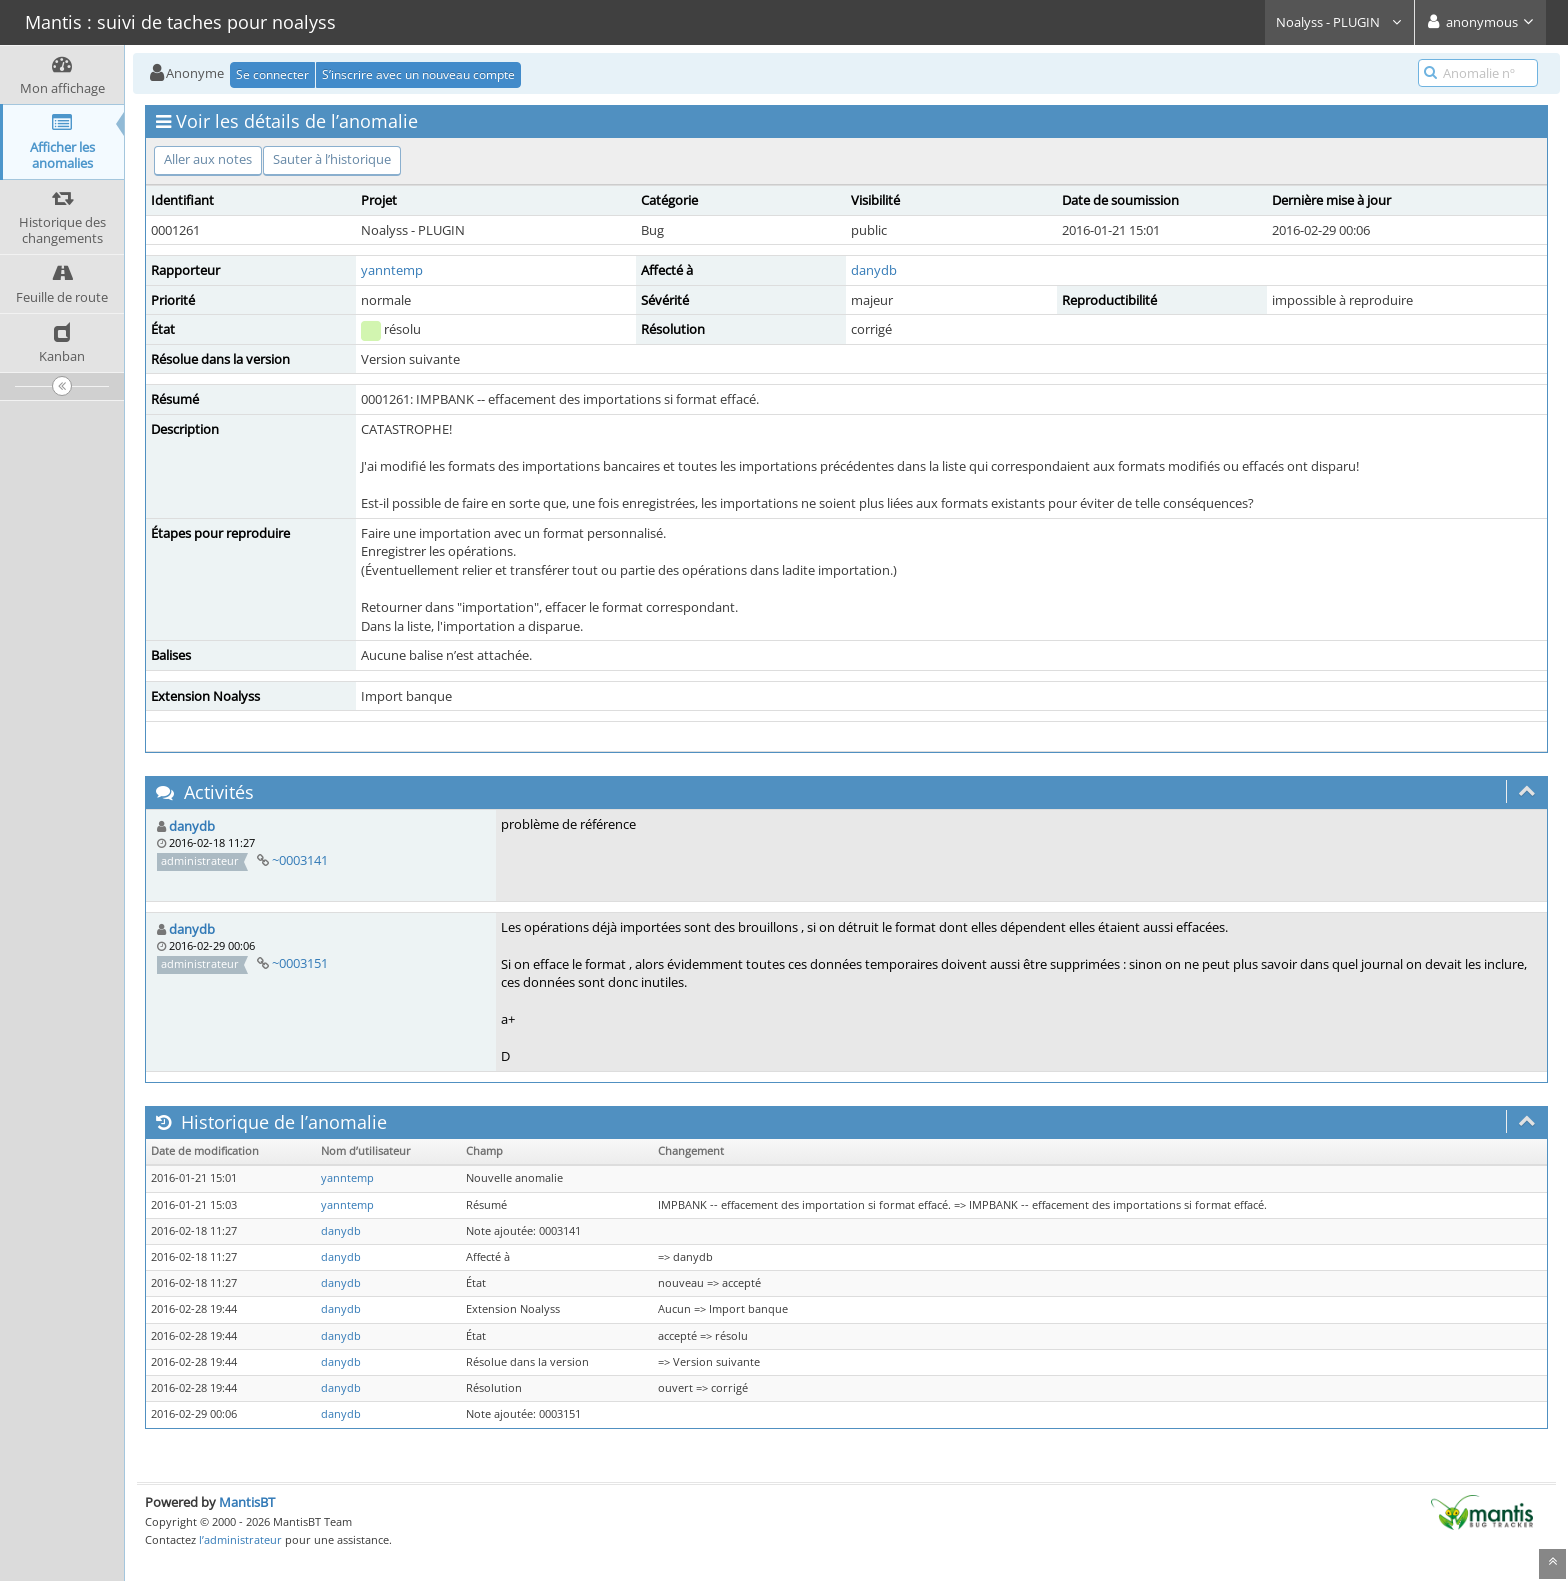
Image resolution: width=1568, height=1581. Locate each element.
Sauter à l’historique (332, 159)
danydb (874, 270)
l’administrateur (240, 1539)
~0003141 (300, 860)
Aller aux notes (208, 159)
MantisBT (247, 1502)
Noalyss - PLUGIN (1339, 22)
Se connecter (272, 74)
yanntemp (392, 270)
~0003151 (300, 963)
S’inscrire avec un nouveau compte (418, 74)
